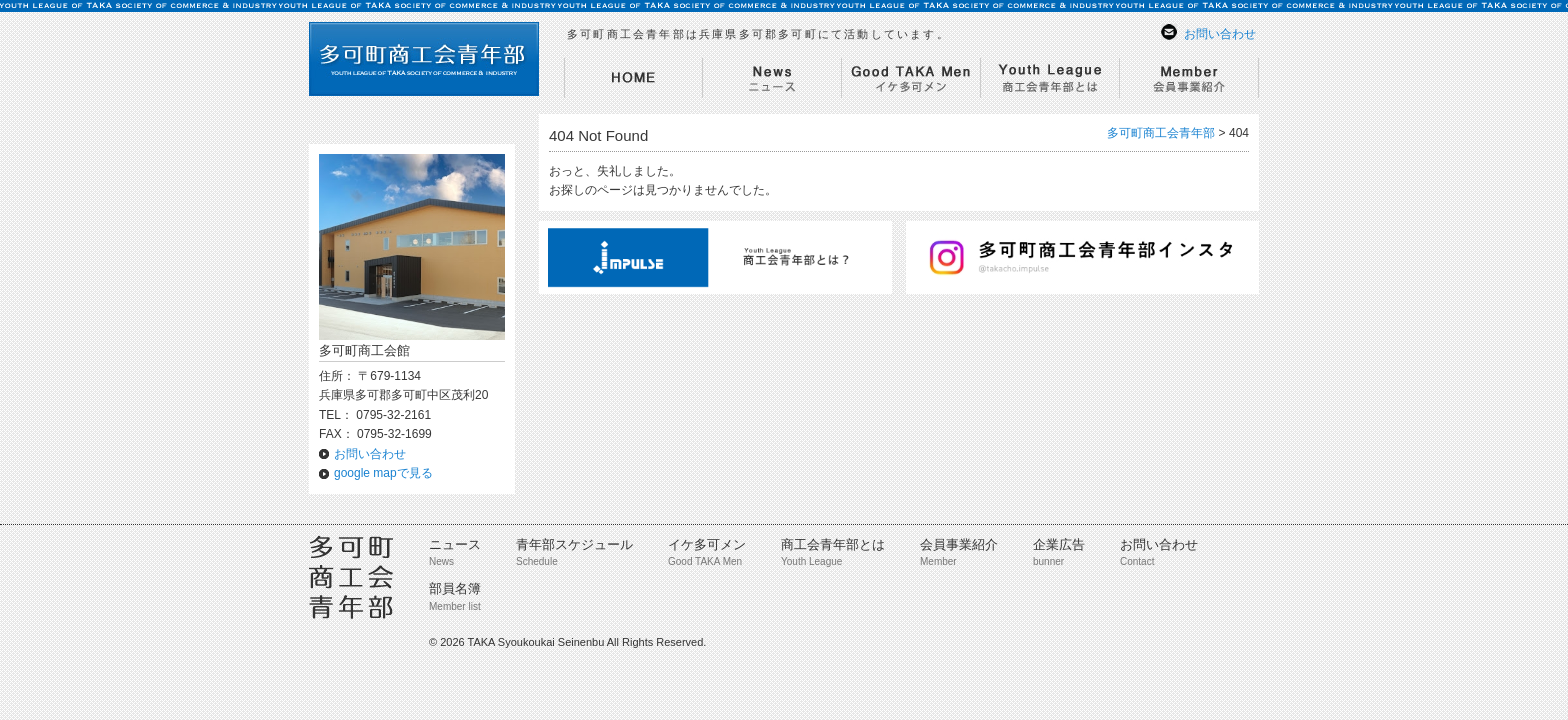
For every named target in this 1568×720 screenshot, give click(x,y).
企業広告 (1059, 544)
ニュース (455, 544)
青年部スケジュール (574, 544)
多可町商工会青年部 (1161, 133)
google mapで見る (383, 473)
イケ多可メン (707, 544)
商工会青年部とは (833, 544)
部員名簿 (455, 588)
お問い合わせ (1220, 34)
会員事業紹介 (959, 544)
